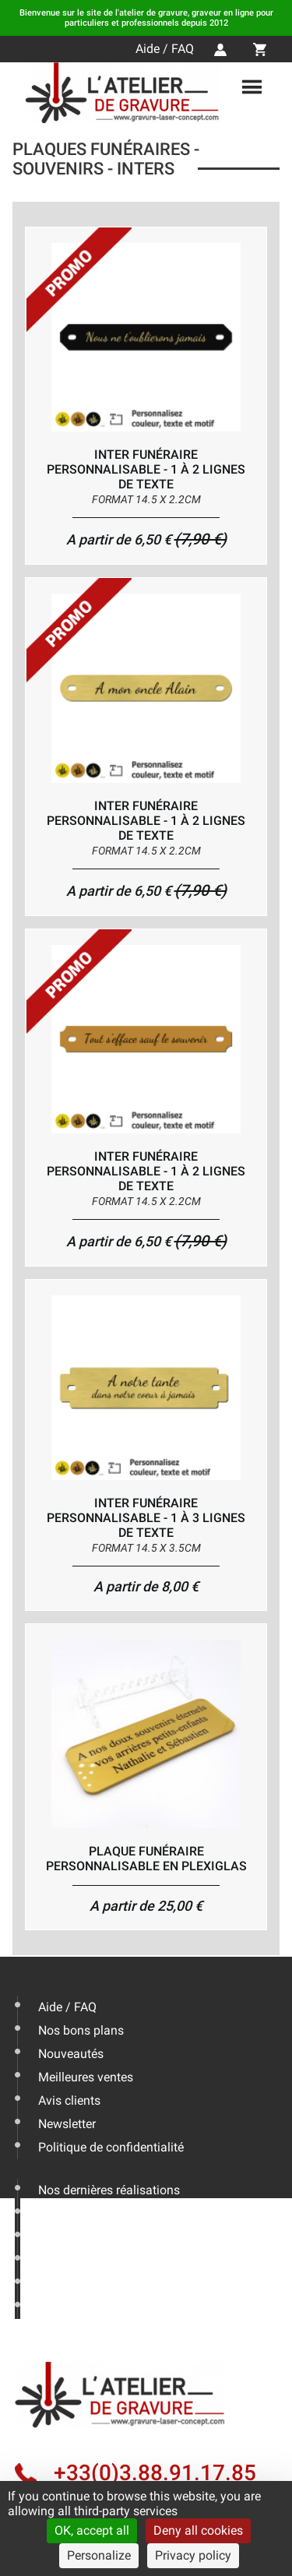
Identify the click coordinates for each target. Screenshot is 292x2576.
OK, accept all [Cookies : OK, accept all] (92, 2530)
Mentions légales (85, 2283)
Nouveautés (71, 2053)
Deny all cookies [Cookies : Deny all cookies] (198, 2530)
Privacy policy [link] (193, 2555)
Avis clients (69, 2100)
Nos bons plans (81, 2030)
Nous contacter (79, 2260)
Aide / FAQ (164, 48)
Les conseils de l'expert (101, 2213)
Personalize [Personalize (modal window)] (99, 2555)
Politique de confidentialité (111, 2147)
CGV (50, 2306)
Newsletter (67, 2123)
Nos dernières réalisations (109, 2190)
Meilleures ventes (85, 2077)
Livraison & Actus (86, 2236)
